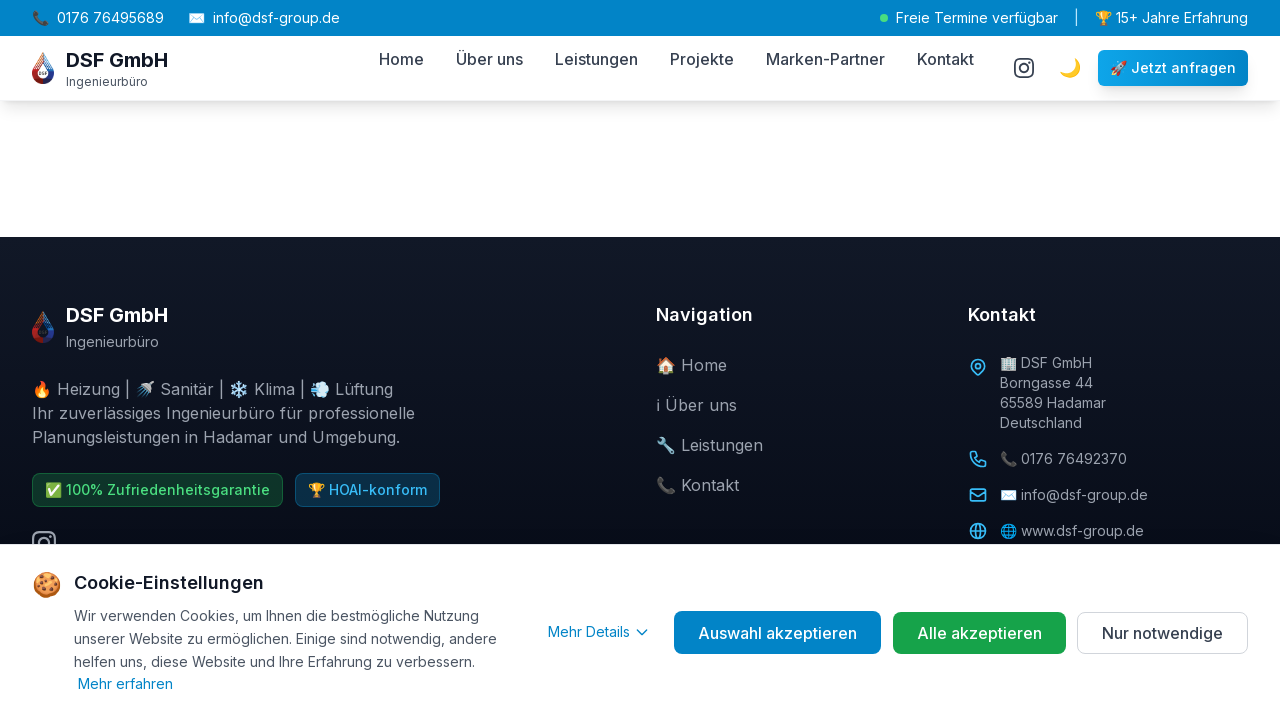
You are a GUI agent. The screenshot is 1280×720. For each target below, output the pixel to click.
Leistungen (596, 59)
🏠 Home (691, 365)
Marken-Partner (825, 59)
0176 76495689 (98, 18)
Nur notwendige (1162, 633)
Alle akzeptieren (978, 633)
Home (401, 59)
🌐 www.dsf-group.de (1072, 530)
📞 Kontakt (697, 485)
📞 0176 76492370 (1063, 458)
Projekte (702, 59)
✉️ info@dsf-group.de (1074, 494)
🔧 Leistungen (709, 445)
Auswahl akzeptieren (776, 633)
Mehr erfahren (125, 683)
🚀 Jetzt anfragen (1173, 67)
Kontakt (945, 59)
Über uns (489, 59)
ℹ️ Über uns (696, 405)
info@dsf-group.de (264, 18)
